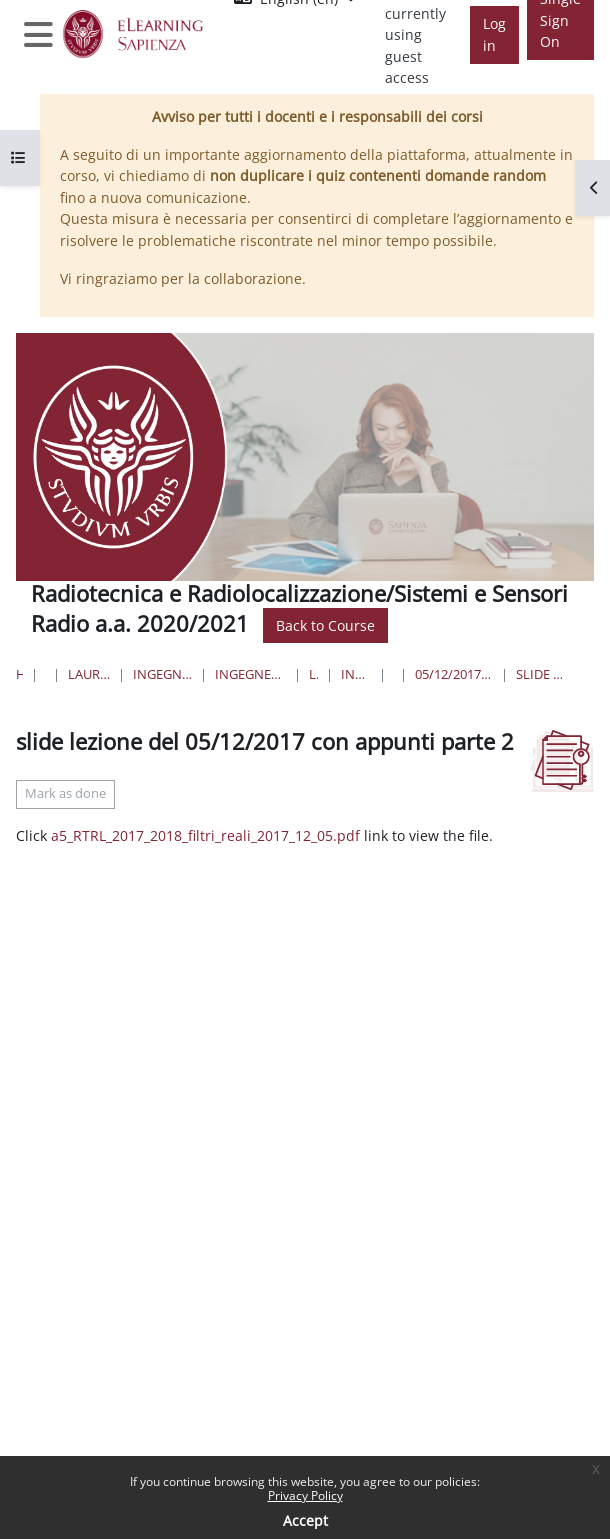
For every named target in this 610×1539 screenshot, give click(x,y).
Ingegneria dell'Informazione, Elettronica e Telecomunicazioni (250, 674)
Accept (305, 1520)
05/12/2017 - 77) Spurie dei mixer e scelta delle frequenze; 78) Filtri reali (453, 674)
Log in (494, 34)
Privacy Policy (305, 1495)
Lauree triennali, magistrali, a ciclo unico (89, 674)
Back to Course (325, 625)
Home (19, 674)
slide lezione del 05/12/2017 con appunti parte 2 (540, 674)
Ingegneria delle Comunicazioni (356, 674)
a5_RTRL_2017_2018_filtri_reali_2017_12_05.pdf (205, 835)
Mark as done (65, 793)
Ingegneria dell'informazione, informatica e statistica (162, 674)
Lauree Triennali (313, 674)
